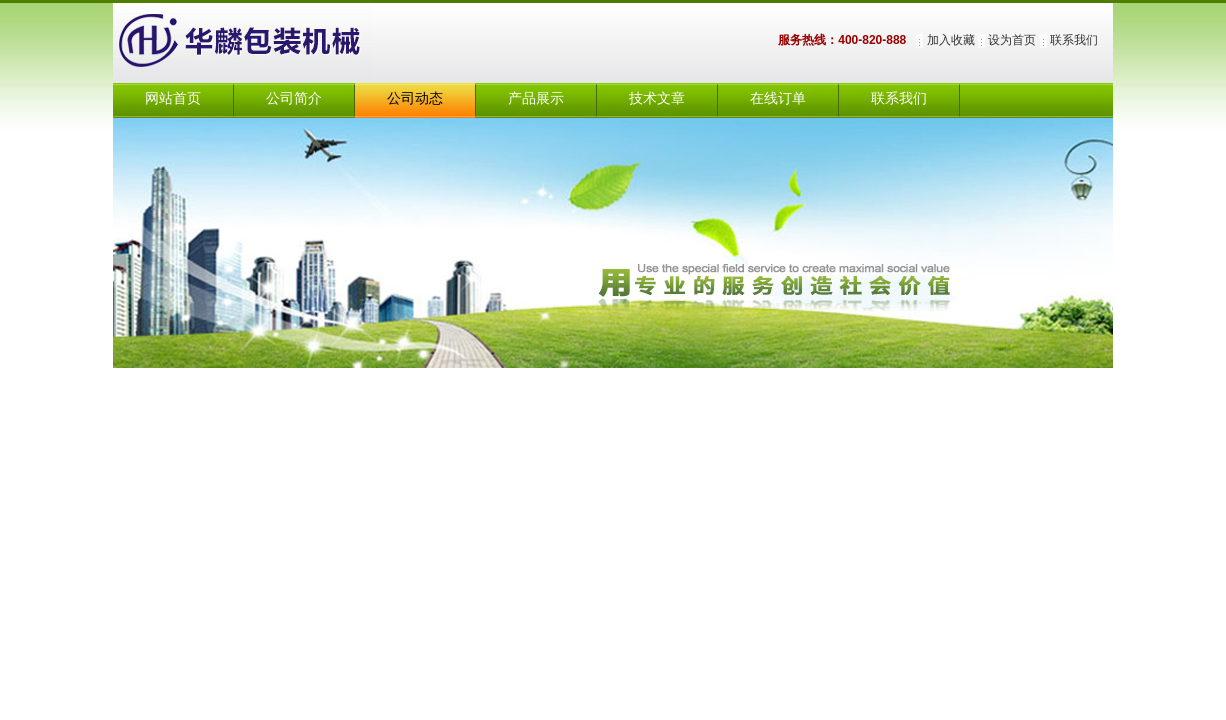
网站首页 (173, 98)
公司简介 (294, 98)
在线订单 (778, 98)
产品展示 (536, 98)
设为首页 (1012, 40)
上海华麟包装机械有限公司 (263, 43)
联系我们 (1074, 40)
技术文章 (657, 98)
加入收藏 (951, 40)
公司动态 (415, 98)
